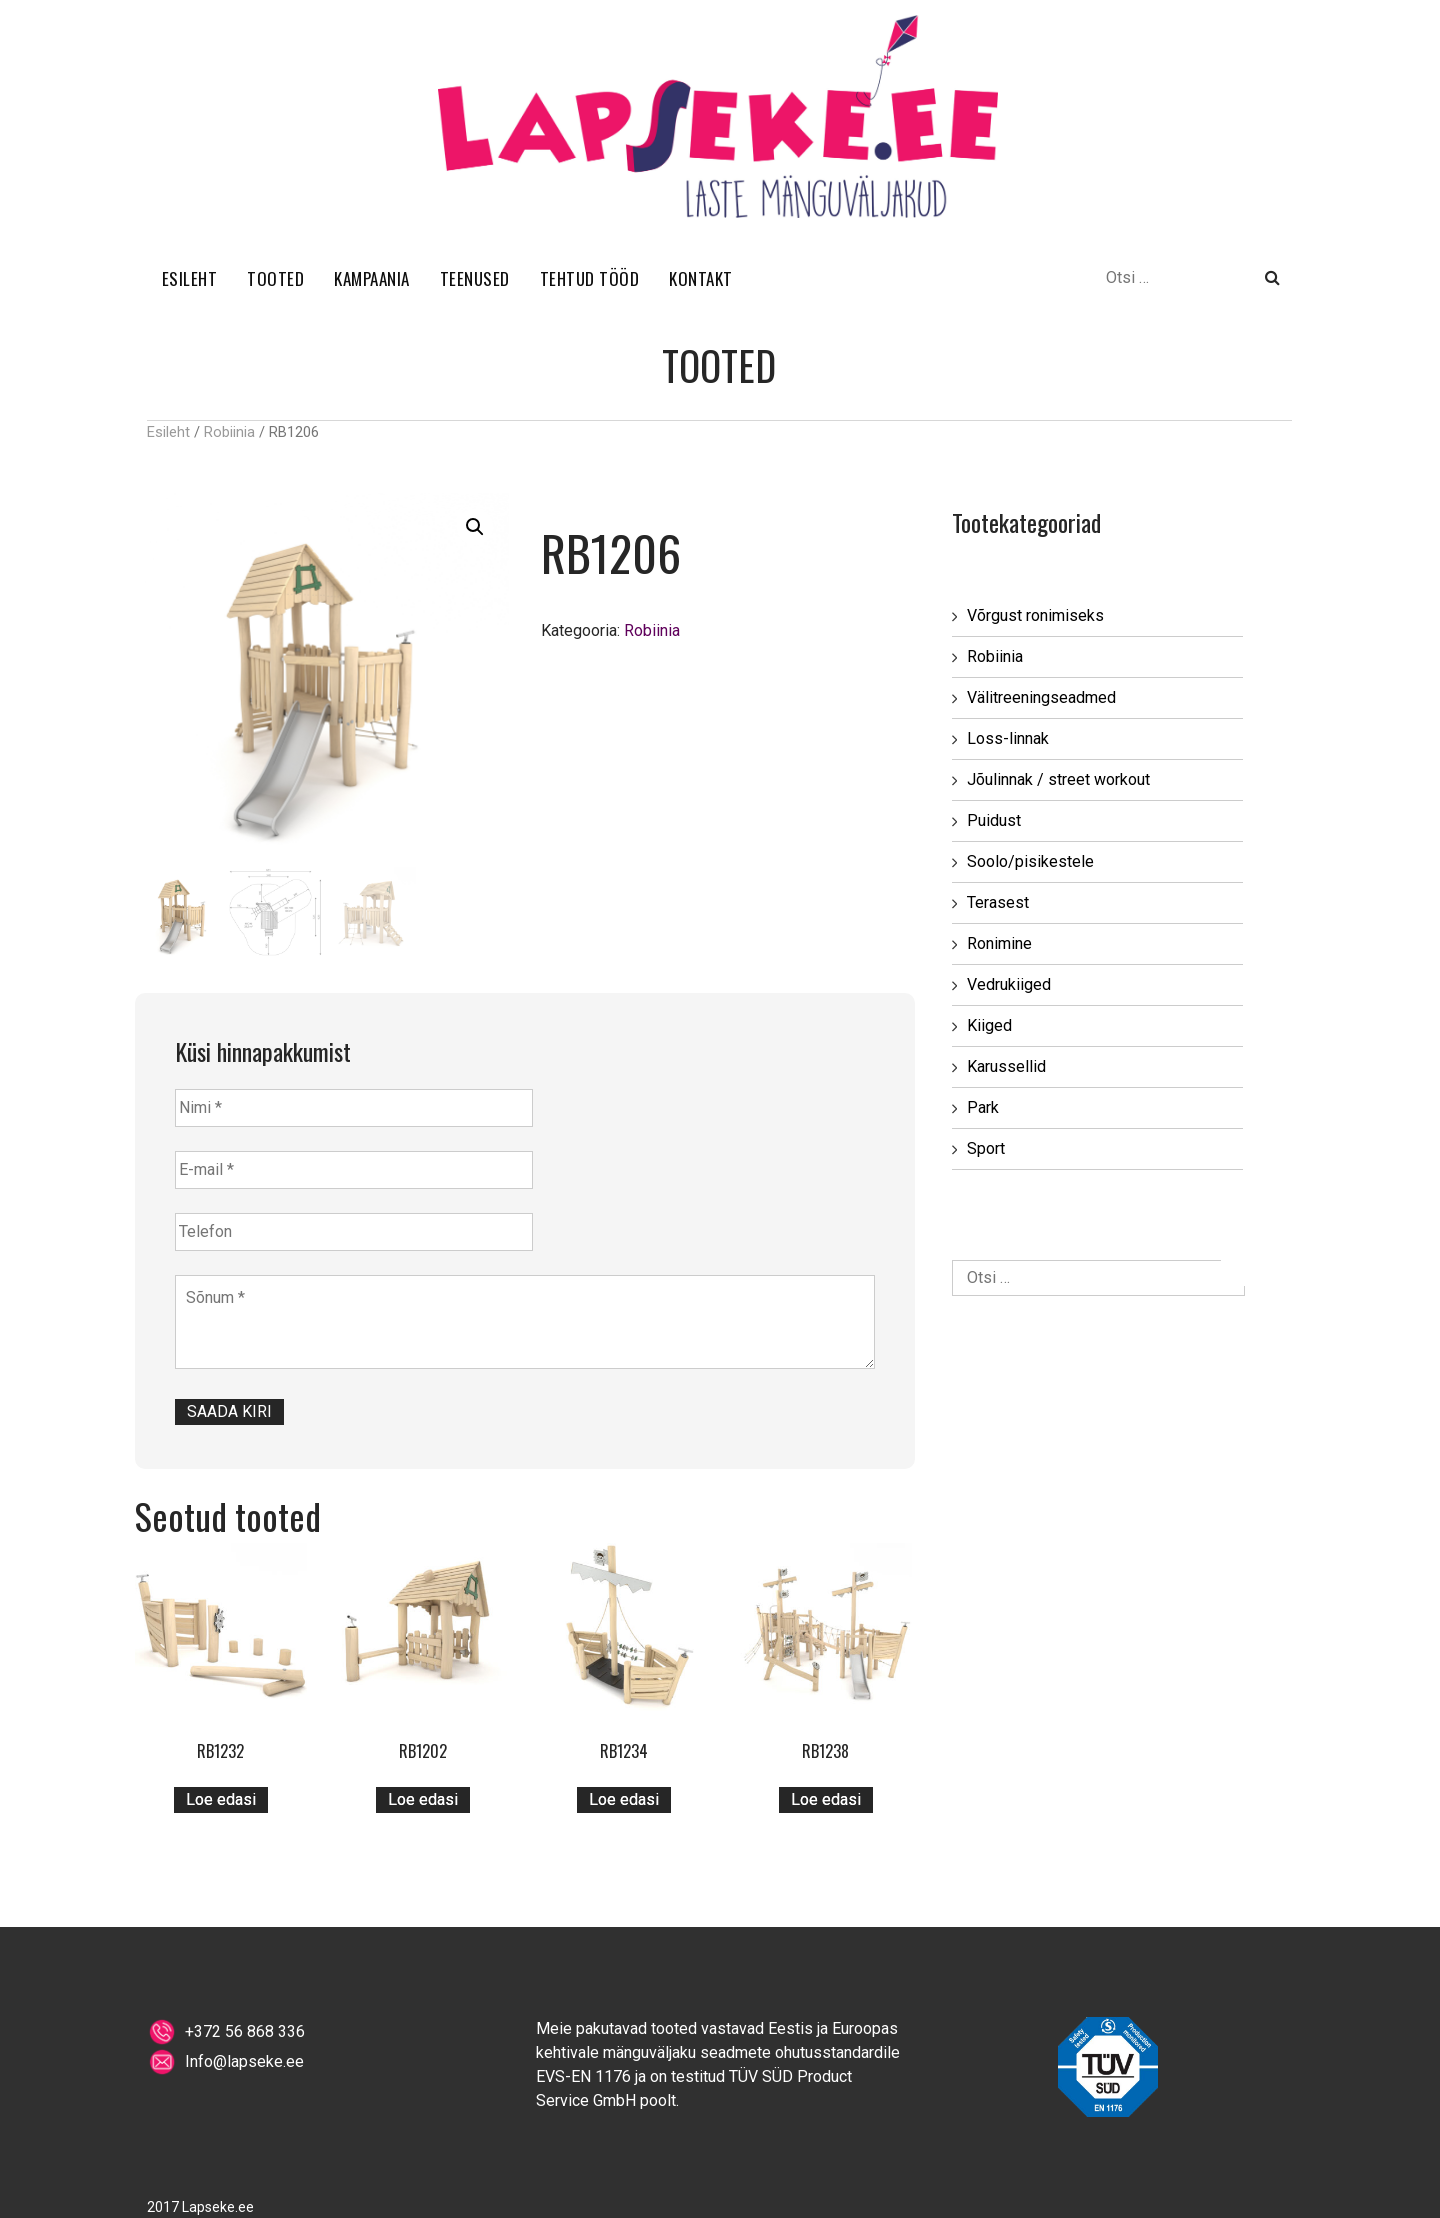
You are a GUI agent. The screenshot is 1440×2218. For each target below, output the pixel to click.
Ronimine (999, 943)
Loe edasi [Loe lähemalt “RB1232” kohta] (221, 1799)
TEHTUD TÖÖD (590, 278)
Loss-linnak (1008, 738)
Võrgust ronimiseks (1035, 615)
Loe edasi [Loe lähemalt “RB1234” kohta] (624, 1799)
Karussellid (1006, 1066)
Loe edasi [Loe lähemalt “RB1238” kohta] (826, 1799)
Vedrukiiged (1009, 984)
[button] (475, 527)
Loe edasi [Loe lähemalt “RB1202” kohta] (423, 1799)
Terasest (998, 902)
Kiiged (989, 1025)
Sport (986, 1148)
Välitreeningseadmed (1041, 697)
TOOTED (275, 278)
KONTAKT (701, 278)
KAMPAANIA (372, 278)
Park (983, 1107)
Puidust (994, 820)
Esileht (168, 432)
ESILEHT (190, 278)
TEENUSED (475, 278)
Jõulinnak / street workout (1058, 779)
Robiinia (229, 432)
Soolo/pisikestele (1030, 861)
